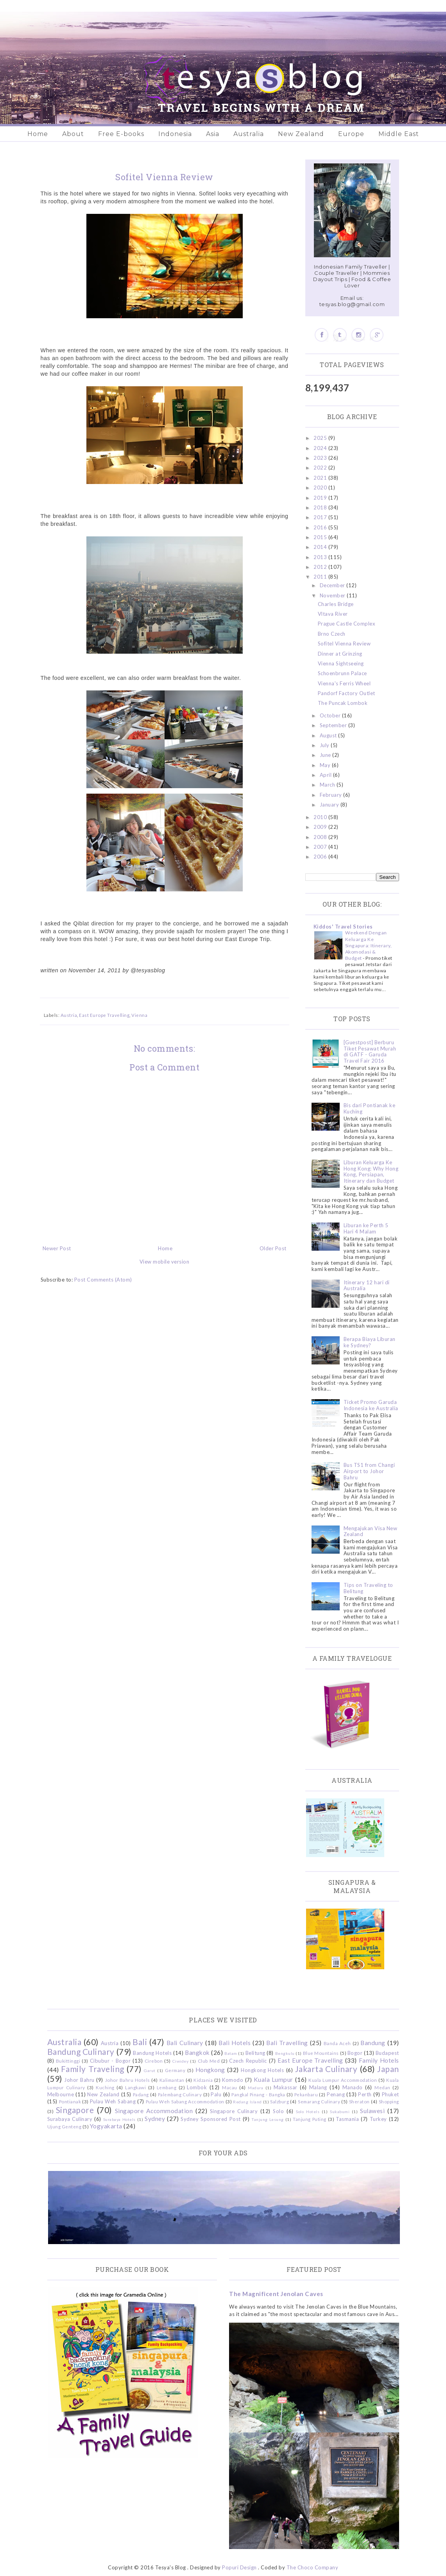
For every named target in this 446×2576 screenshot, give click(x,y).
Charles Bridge (336, 604)
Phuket (390, 2094)
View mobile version (165, 1261)
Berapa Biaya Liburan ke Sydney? (370, 1342)
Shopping (389, 2101)
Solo (278, 2111)
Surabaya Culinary (70, 2119)
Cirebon (154, 2060)
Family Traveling (92, 2069)
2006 (320, 856)
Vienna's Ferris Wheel (344, 683)
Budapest (387, 2053)
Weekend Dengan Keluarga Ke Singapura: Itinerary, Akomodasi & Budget (368, 945)
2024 (320, 448)
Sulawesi (372, 2110)
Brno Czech (332, 634)
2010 (320, 817)
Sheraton (359, 2101)
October (331, 715)
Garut (150, 2070)
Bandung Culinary (81, 2051)
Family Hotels (379, 2060)
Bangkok (197, 2052)
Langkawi (135, 2087)
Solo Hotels (307, 2111)
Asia (212, 134)
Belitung (255, 2053)
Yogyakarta (106, 2126)
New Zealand (301, 134)
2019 (320, 498)
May (326, 765)
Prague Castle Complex (347, 623)
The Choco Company (313, 2567)
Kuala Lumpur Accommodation (342, 2080)
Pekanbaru (306, 2094)
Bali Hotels (235, 2042)
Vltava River (333, 614)
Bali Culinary (185, 2042)
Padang (141, 2094)
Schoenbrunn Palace (342, 673)
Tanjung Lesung (267, 2119)
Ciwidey (180, 2061)
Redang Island (247, 2101)
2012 (320, 567)
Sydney (155, 2118)
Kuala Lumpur (273, 2079)
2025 (320, 438)
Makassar (285, 2087)
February (332, 795)
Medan (382, 2087)
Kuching (105, 2087)
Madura (255, 2087)
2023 (320, 458)
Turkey (378, 2119)
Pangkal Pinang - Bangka (258, 2094)
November (333, 595)
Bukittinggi (68, 2060)
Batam (230, 2053)
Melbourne (60, 2094)
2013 (320, 557)
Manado (352, 2087)
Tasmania (347, 2119)
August (329, 735)
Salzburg (279, 2101)
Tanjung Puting (309, 2119)
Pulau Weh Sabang (113, 2101)
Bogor (355, 2053)
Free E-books (121, 134)
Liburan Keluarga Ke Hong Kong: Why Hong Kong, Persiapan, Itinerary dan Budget (371, 1171)
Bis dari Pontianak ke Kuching (370, 1108)
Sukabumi (339, 2111)
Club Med (209, 2060)
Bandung (372, 2042)
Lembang (167, 2087)
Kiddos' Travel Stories (343, 926)
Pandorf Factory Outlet (346, 693)
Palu (216, 2094)
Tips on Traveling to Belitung (368, 1588)
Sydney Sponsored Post (210, 2119)
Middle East (398, 134)
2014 (320, 547)
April (326, 775)
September (334, 725)
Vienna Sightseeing (341, 663)
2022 (320, 467)
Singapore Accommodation (154, 2110)
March (328, 785)
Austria (69, 1015)
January (330, 804)
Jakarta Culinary (326, 2069)
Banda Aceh (337, 2043)
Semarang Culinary (319, 2101)
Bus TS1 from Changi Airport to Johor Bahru (369, 1471)
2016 (320, 527)
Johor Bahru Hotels (127, 2080)
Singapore (75, 2110)
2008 (320, 837)
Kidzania (203, 2080)
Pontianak (70, 2101)
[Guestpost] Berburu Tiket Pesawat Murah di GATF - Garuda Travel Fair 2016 (370, 1051)
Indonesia (175, 134)
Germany (175, 2070)
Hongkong (210, 2069)
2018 (320, 507)
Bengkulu (285, 2053)
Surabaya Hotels (119, 2119)
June (326, 755)
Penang (336, 2094)
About (73, 134)
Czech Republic (248, 2061)
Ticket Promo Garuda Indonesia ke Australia (371, 1405)
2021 (320, 478)
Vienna (139, 1015)
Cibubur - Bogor (110, 2061)
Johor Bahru (79, 2080)
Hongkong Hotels (262, 2070)
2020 (320, 487)
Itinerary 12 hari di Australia (367, 1285)
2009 (320, 827)
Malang (318, 2087)
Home (37, 134)
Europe (351, 134)
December (333, 585)
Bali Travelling (287, 2042)
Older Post (273, 1248)
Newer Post (57, 1248)
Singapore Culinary (234, 2111)
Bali (140, 2042)
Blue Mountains (321, 2053)
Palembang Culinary (180, 2094)
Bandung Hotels (152, 2053)
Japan (388, 2069)
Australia (248, 134)
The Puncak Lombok (343, 703)
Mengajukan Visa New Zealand (371, 1531)
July (325, 745)
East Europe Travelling (104, 1015)
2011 (320, 577)
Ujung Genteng (64, 2126)
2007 (320, 847)
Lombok (197, 2087)
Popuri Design (239, 2567)
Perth (365, 2094)
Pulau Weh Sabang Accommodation (185, 2101)
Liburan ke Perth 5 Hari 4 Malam (366, 1228)
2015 (320, 537)
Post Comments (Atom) (103, 1279)
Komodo (232, 2080)
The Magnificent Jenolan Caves (276, 2293)
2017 (320, 517)
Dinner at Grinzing (340, 654)
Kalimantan (171, 2080)
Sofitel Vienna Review (344, 643)
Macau (229, 2087)
